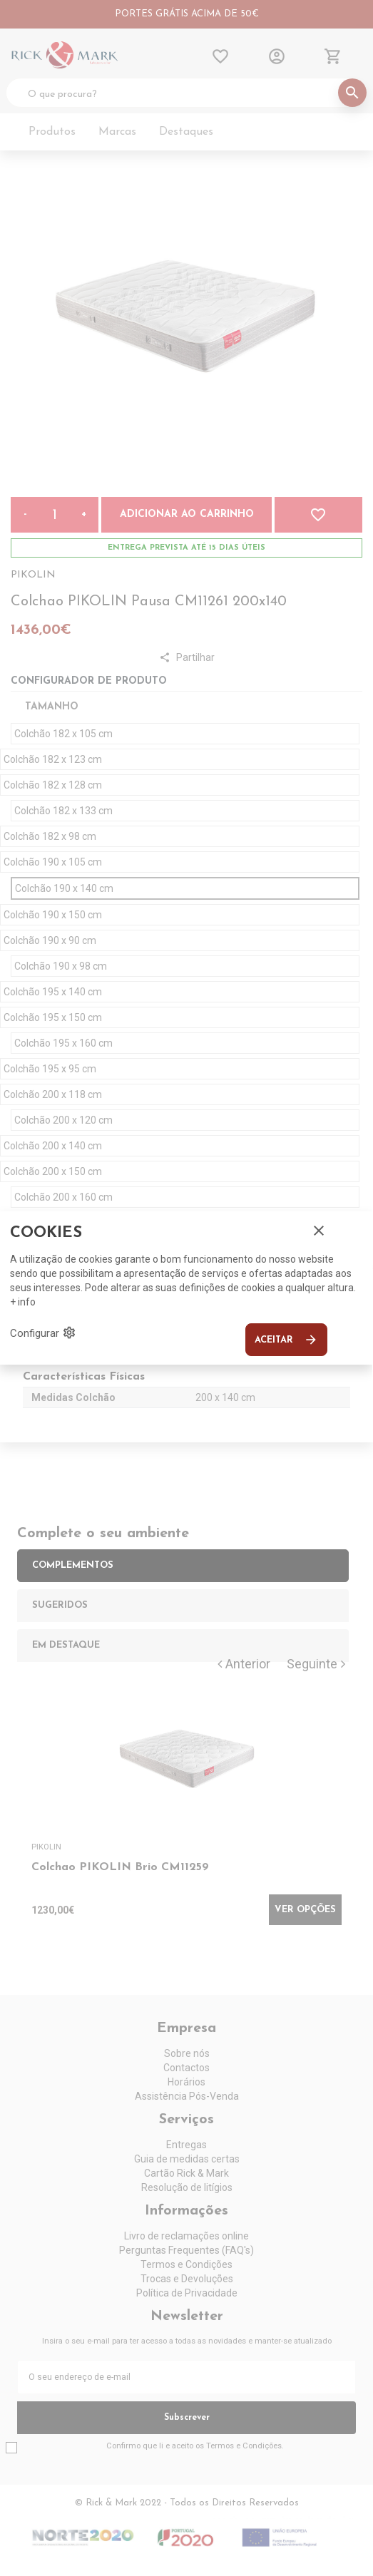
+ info (23, 1302)
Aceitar (286, 1340)
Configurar (43, 1332)
